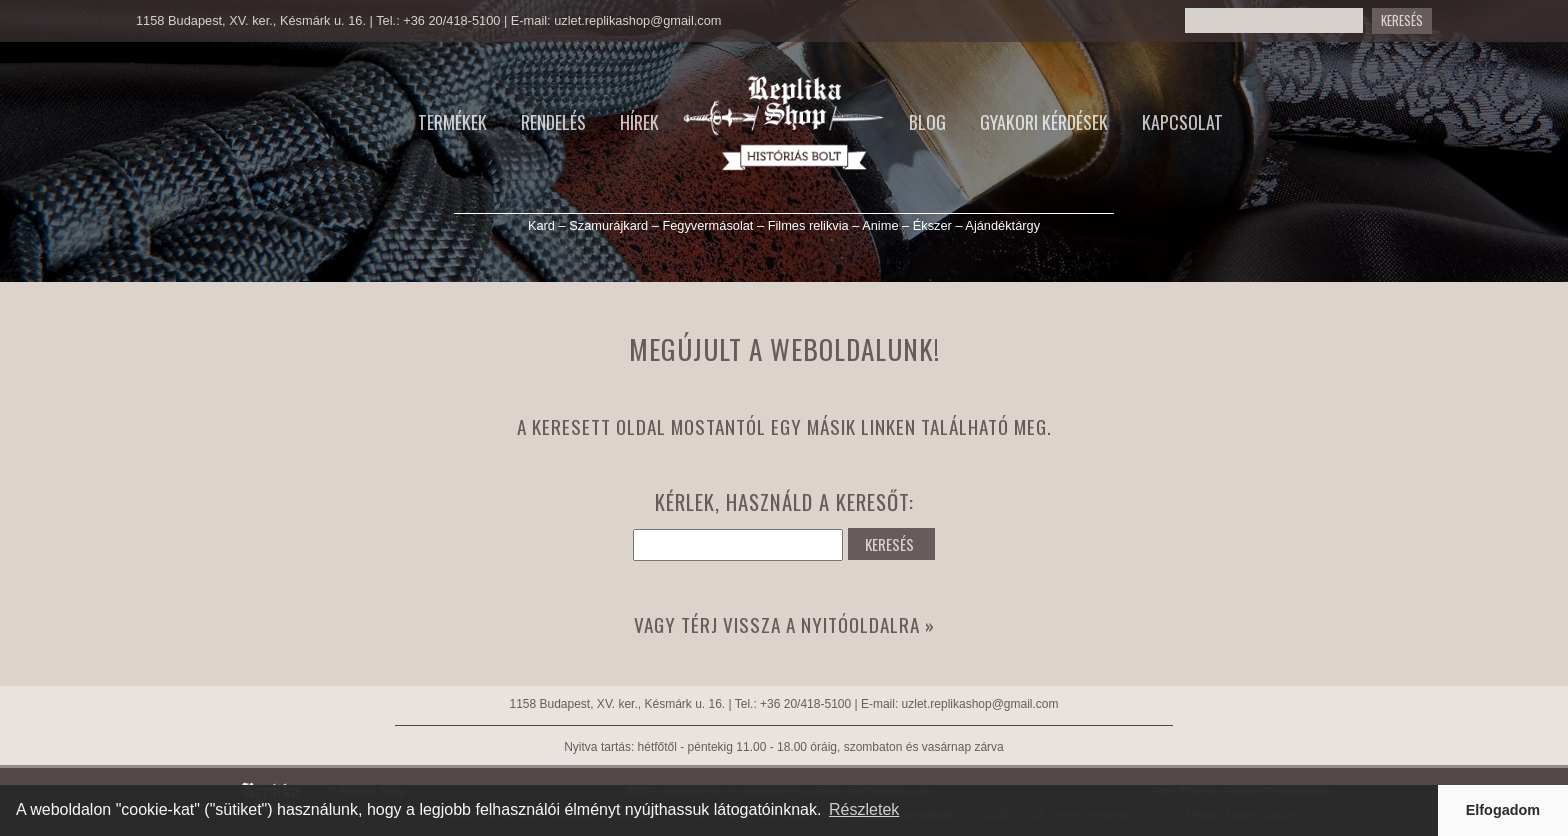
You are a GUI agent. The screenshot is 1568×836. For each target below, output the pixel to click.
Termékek (452, 122)
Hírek (639, 122)
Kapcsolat (1182, 122)
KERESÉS (889, 544)
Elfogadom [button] (1503, 810)
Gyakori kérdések (1044, 122)
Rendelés (553, 122)
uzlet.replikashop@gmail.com (637, 20)
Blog (927, 122)
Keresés (1402, 20)
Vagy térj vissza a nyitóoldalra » (784, 624)
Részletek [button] (864, 809)
